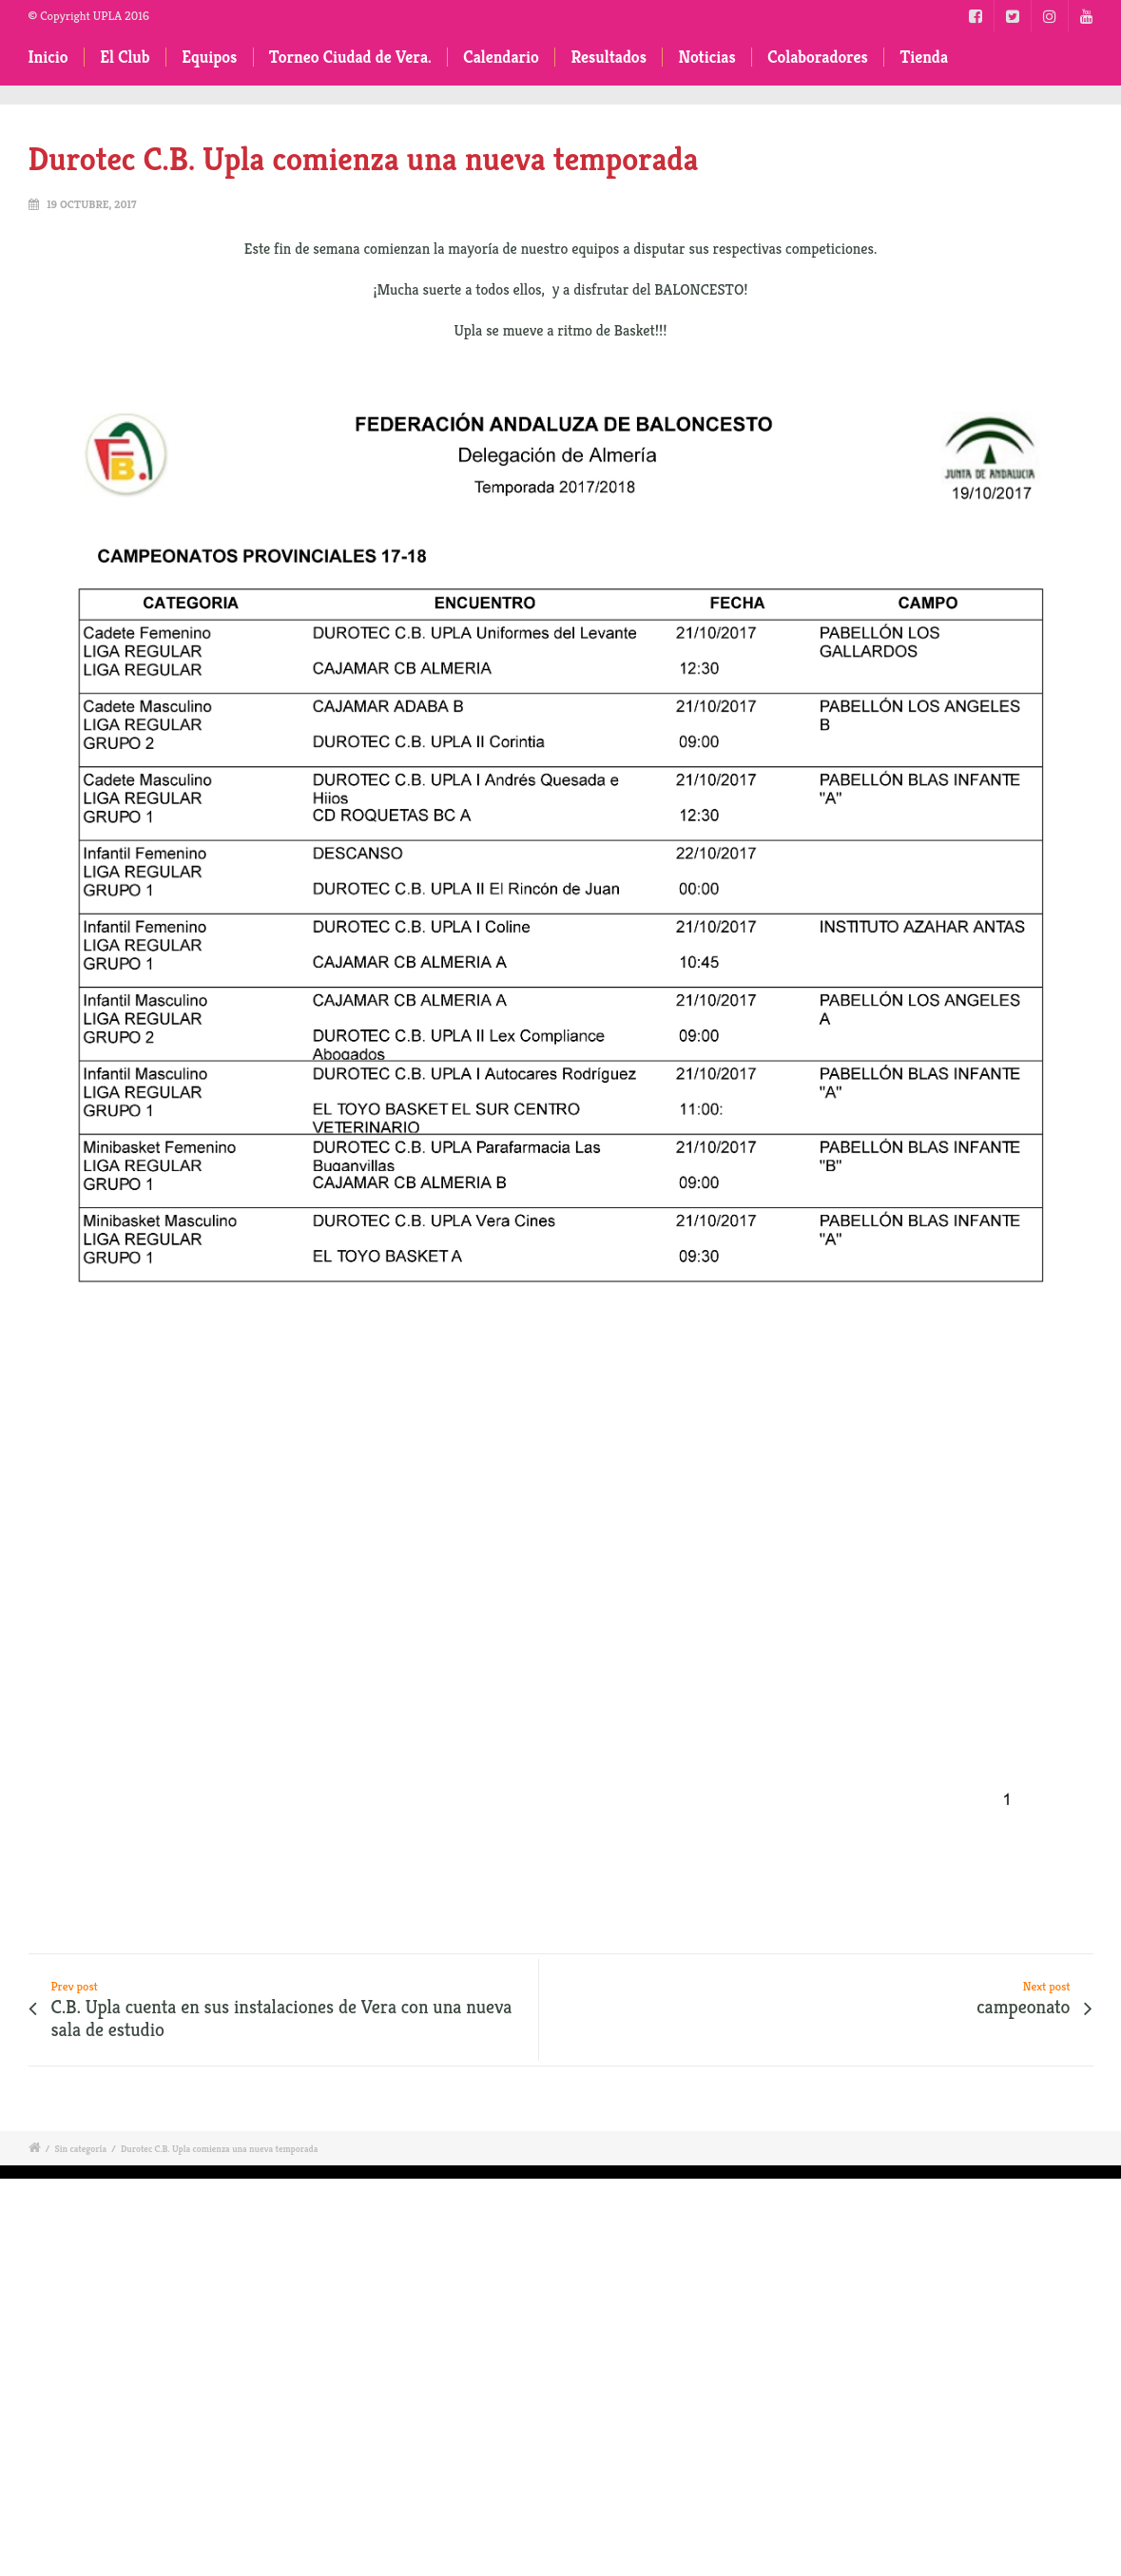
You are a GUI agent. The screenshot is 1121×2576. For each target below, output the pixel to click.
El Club (124, 57)
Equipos (209, 57)
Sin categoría (80, 2149)
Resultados (608, 57)
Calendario (501, 57)
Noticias (706, 57)
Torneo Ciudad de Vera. (350, 57)
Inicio (48, 57)
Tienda (923, 57)
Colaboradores (817, 57)
